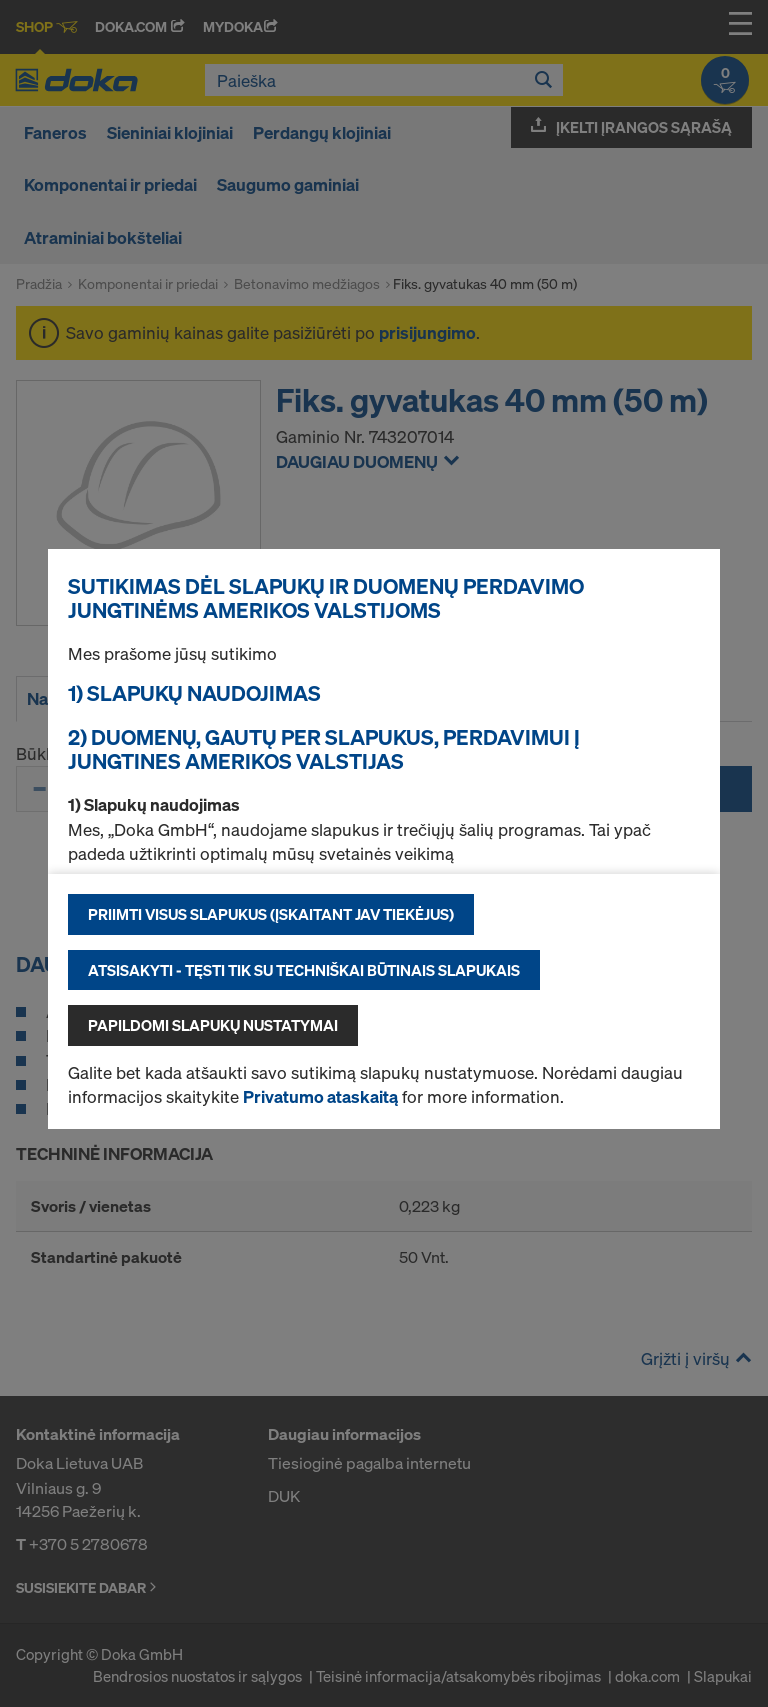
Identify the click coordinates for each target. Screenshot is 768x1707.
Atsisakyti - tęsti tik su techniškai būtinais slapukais (304, 970)
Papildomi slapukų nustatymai (213, 1025)
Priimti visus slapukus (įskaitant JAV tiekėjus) (271, 914)
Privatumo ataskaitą (320, 1096)
